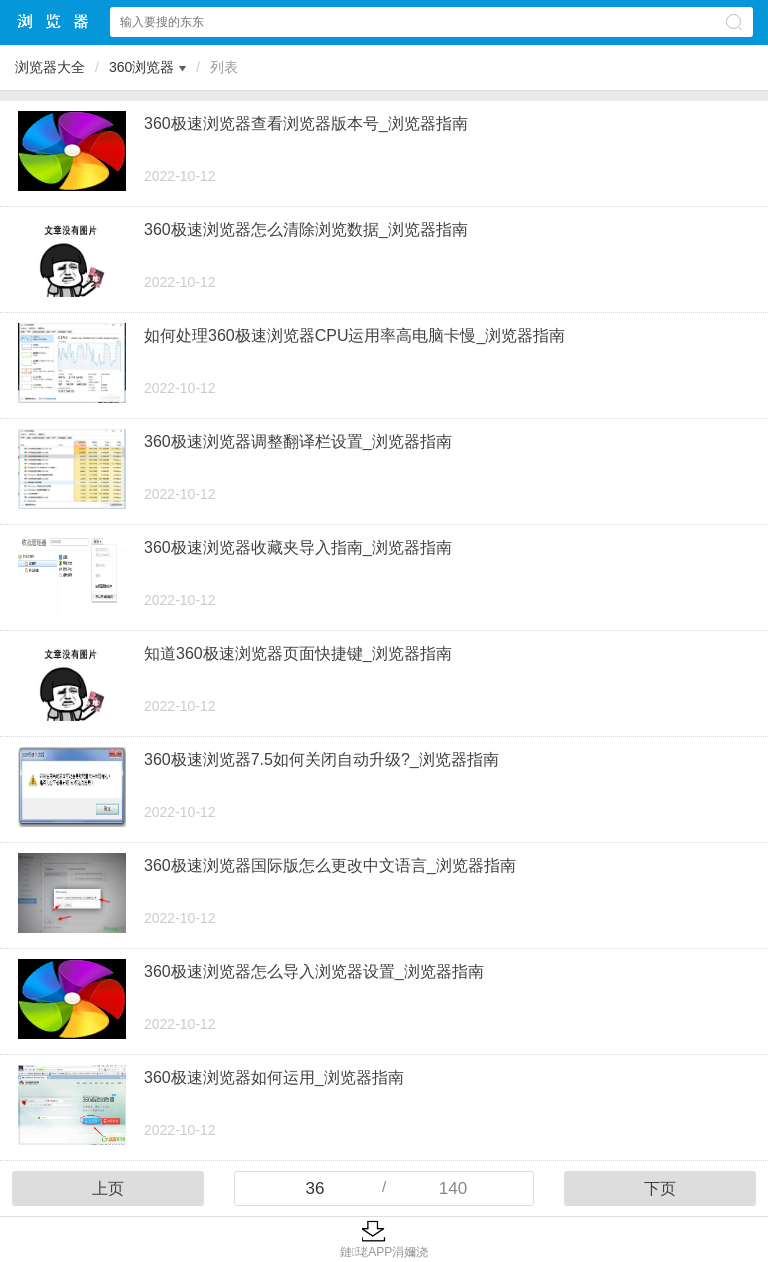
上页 (108, 1188)
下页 (660, 1188)
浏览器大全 (54, 21)
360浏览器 (141, 67)
